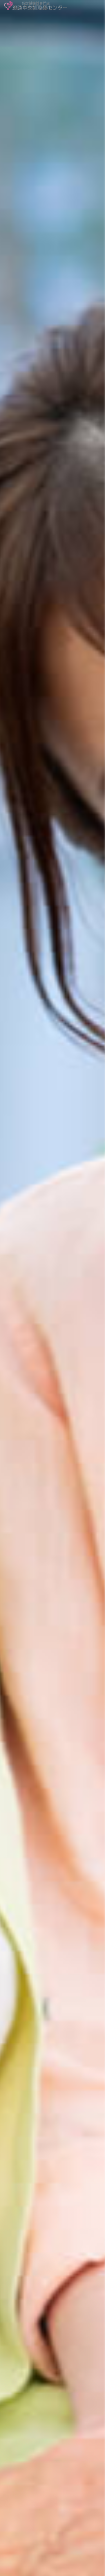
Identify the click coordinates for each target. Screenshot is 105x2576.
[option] (52, 1288)
